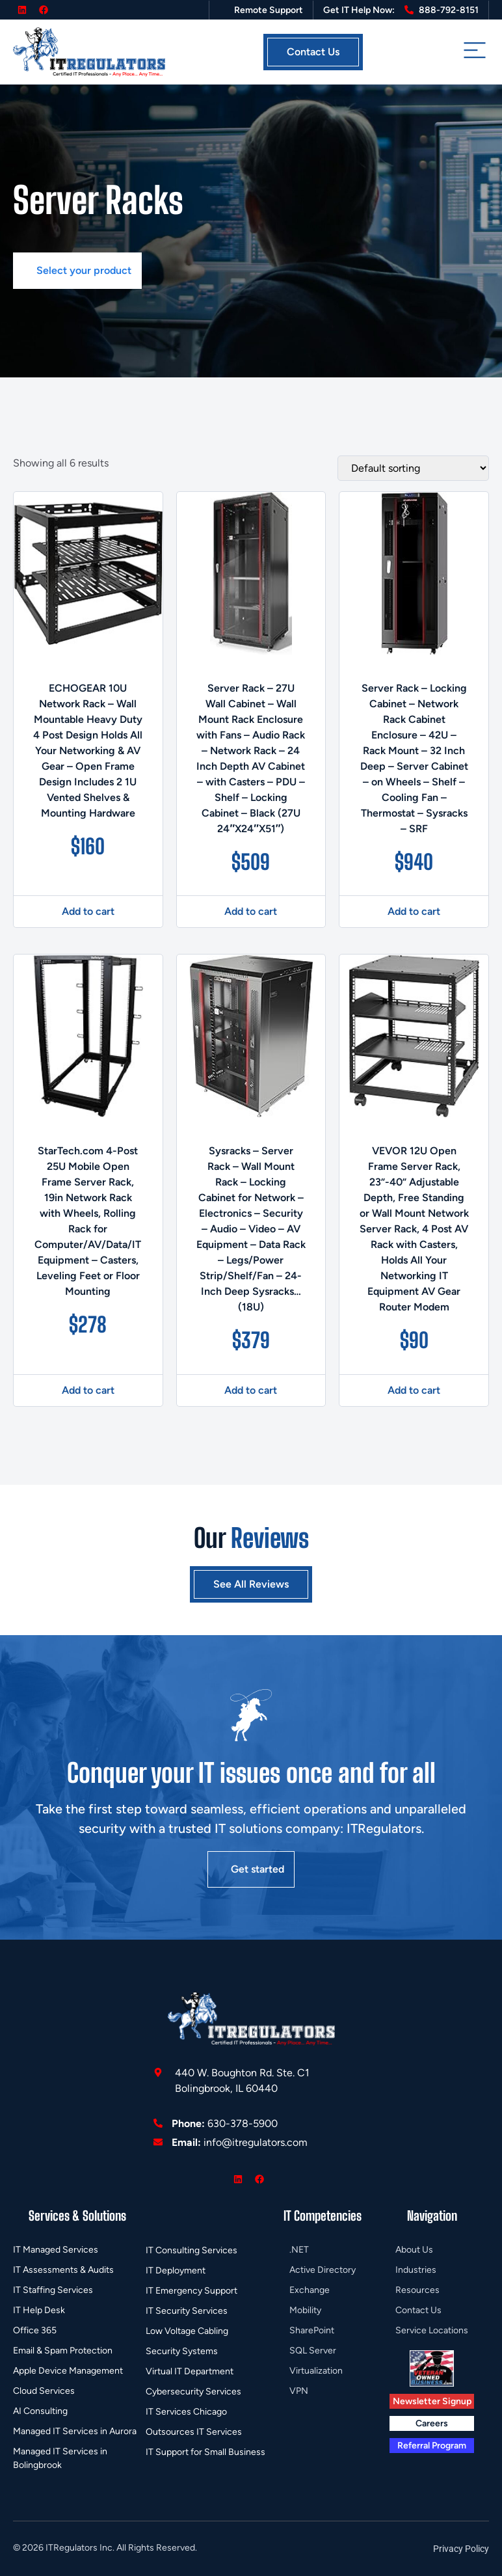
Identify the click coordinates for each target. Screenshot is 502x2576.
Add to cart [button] (88, 911)
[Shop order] (413, 468)
